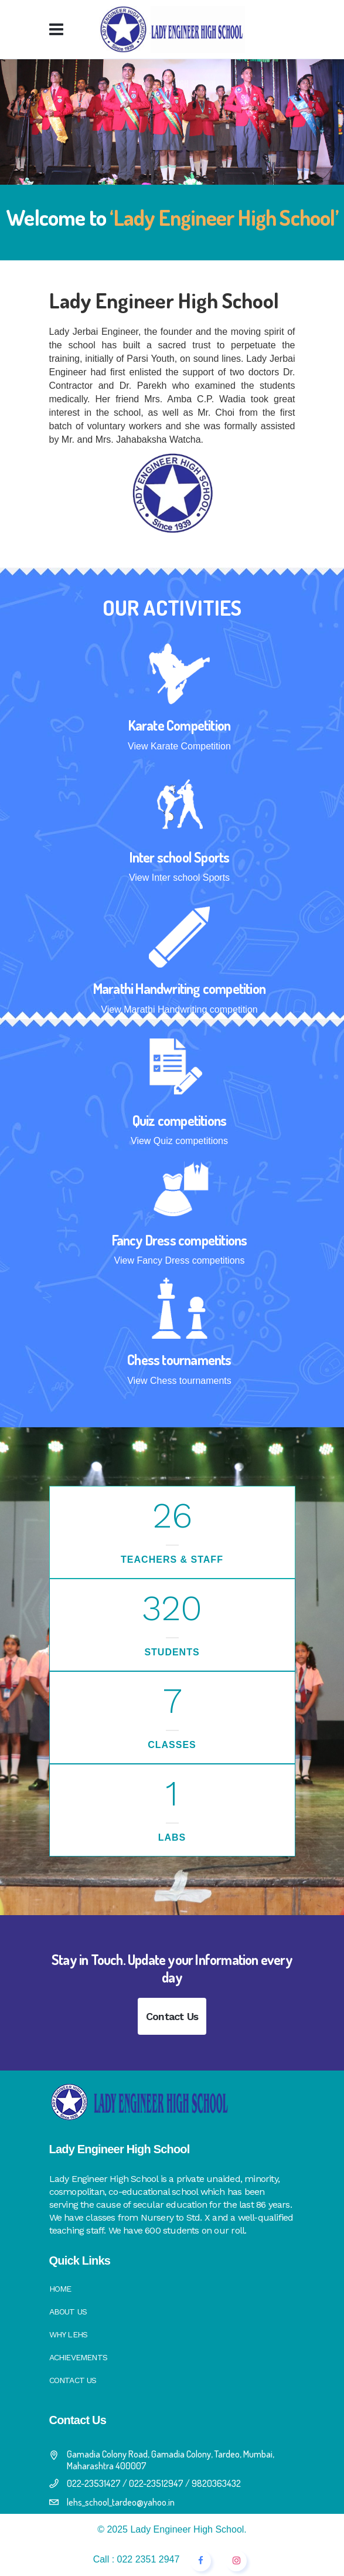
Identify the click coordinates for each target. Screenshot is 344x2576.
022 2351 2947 (148, 2559)
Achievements (78, 2357)
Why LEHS (68, 2334)
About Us (68, 2311)
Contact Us (172, 2016)
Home (60, 2288)
